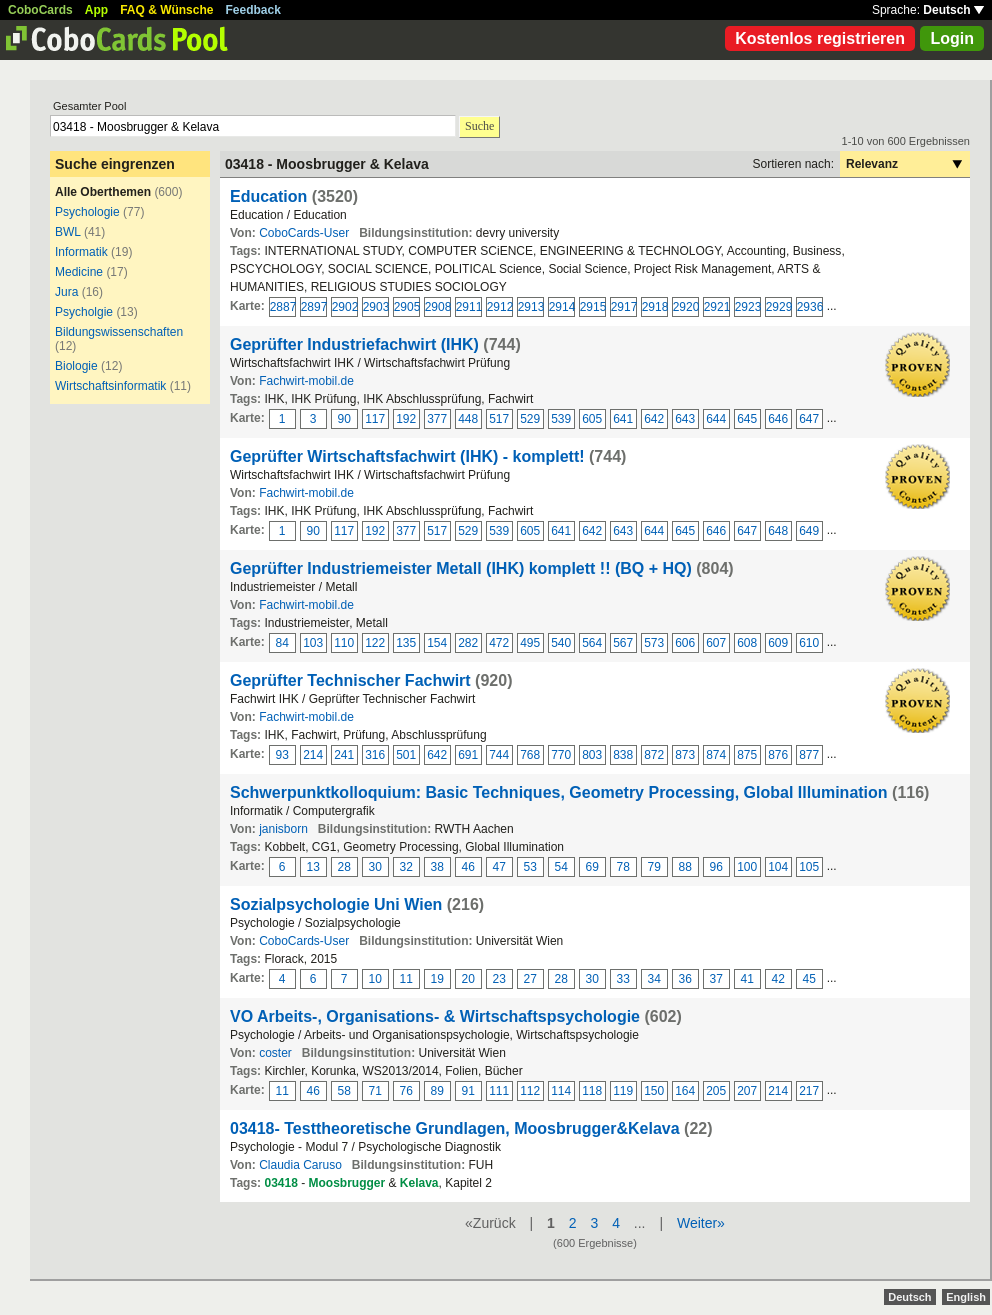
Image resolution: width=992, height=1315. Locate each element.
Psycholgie (84, 312)
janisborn (283, 829)
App (96, 10)
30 (375, 867)
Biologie (76, 366)
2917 (624, 307)
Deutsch (953, 10)
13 (313, 867)
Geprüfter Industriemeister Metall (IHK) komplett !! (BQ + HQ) (461, 568)
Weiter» (701, 1223)
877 (809, 755)
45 (809, 979)
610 (809, 643)
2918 (655, 307)
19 (437, 979)
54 (561, 867)
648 (778, 531)
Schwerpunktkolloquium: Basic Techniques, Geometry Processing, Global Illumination (559, 792)
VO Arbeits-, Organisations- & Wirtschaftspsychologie (435, 1016)
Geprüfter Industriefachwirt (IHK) (354, 344)
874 (716, 755)
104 (778, 867)
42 (778, 979)
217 (809, 1091)
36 (685, 979)
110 (344, 643)
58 (344, 1091)
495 (530, 643)
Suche (479, 126)
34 (654, 979)
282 (468, 643)
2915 (593, 307)
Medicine (79, 272)
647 (809, 419)
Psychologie (87, 212)
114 (561, 1091)
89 (437, 1091)
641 (623, 419)
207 (747, 1091)
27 (530, 979)
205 (716, 1091)
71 (375, 1091)
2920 (686, 307)
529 (530, 419)
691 (468, 755)
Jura (66, 292)
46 (468, 867)
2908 (438, 307)
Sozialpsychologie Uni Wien (336, 904)
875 (747, 755)
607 (716, 643)
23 (499, 979)
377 (437, 419)
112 (530, 1091)
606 (685, 643)
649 (809, 531)
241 (344, 755)
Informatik (81, 252)
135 (406, 643)
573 (654, 643)
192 (406, 419)
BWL (68, 232)
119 (623, 1091)
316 (375, 755)
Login (952, 38)
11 (406, 979)
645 (747, 419)
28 (344, 867)
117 (375, 419)
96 (716, 867)
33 (623, 979)
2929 (779, 307)
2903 (376, 307)
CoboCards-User (304, 233)
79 (654, 867)
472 (499, 643)
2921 (717, 307)
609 (778, 643)
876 (778, 755)
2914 (562, 307)
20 (468, 979)
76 (406, 1091)
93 (282, 755)
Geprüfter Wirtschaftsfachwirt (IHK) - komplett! (407, 456)
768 (530, 755)
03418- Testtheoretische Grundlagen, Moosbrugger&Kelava (455, 1128)
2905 (407, 307)
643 (685, 419)
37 (716, 979)
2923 (748, 307)
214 (313, 755)
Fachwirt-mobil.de (306, 381)
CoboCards (40, 10)
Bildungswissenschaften (119, 332)
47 (499, 867)
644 (716, 419)
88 (685, 867)
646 (778, 419)
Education (268, 196)
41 (747, 979)
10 (375, 979)
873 (685, 755)
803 (592, 755)
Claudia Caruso (300, 1165)
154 (437, 643)
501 (406, 755)
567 (623, 643)
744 (499, 755)
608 (747, 643)
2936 (810, 307)
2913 (531, 307)
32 (406, 867)
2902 (345, 307)
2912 (500, 307)
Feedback (253, 10)
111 (499, 1091)
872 (654, 755)
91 (468, 1091)
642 (654, 419)
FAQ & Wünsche (166, 10)
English (966, 1297)
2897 (314, 307)
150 (654, 1091)
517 (499, 419)
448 (468, 419)
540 (561, 643)
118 (592, 1091)
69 (592, 867)
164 (685, 1091)
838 (623, 755)
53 (530, 867)
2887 (283, 307)
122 (375, 643)
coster (275, 1053)
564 (592, 643)
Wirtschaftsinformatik (110, 386)
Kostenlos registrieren (820, 38)
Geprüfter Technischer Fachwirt (350, 680)
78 (623, 867)
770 (561, 755)
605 (592, 419)
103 (313, 643)
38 (437, 867)
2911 (469, 307)
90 (344, 419)
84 (282, 643)
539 (561, 419)
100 (747, 867)
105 (809, 867)
